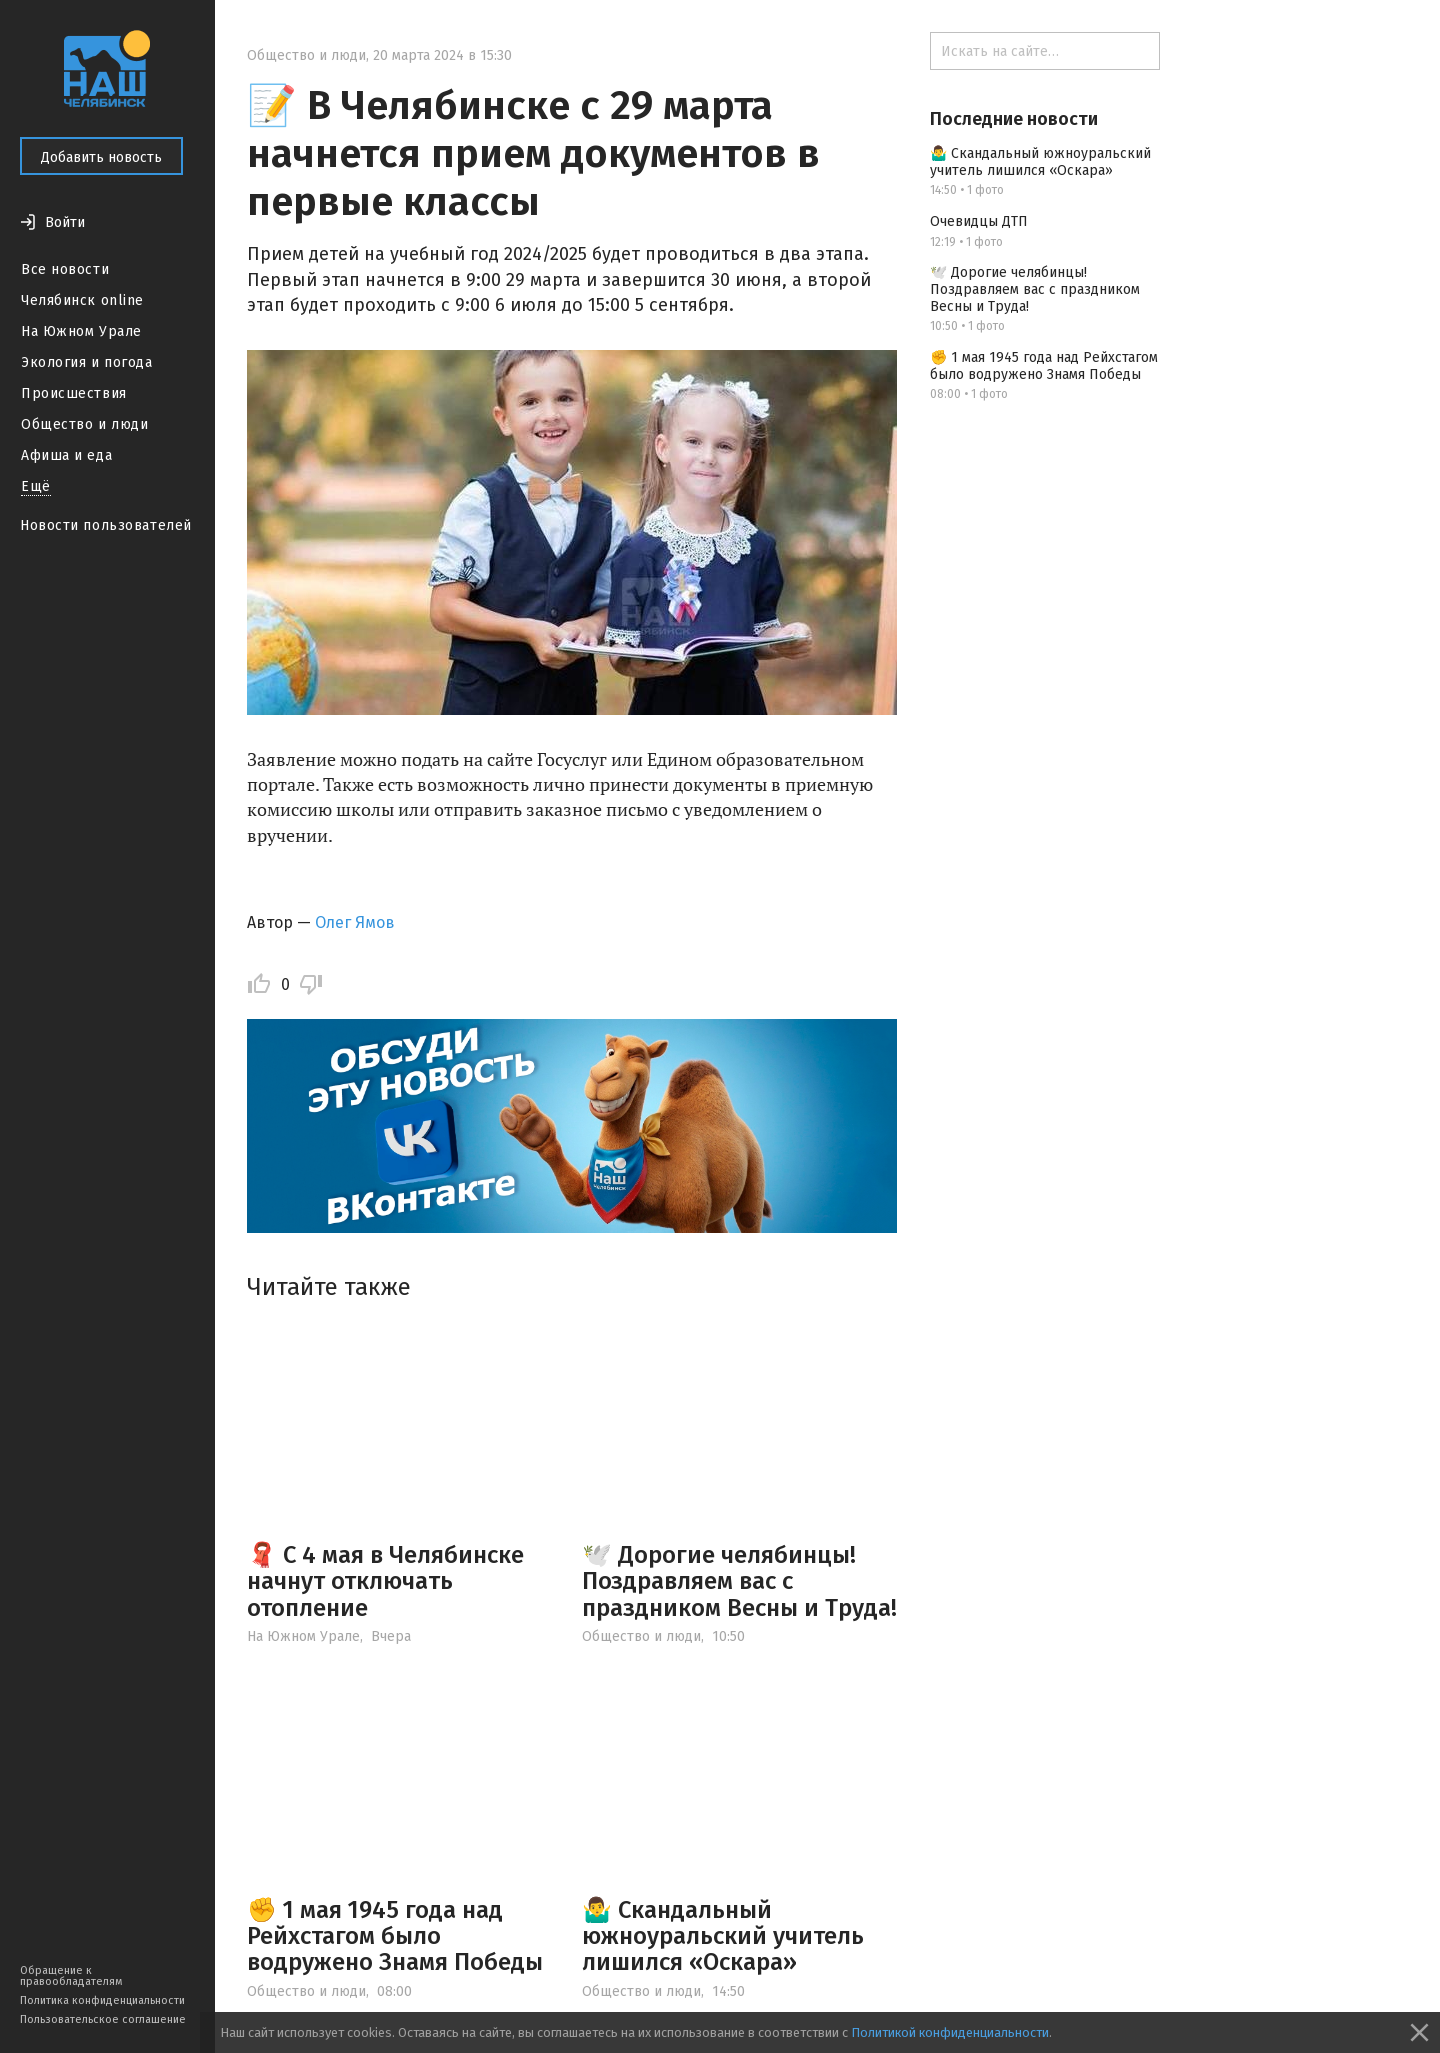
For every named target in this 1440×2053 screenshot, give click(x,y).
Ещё (36, 486)
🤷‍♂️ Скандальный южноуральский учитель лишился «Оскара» (723, 1936)
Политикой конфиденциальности (950, 2032)
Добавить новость (101, 157)
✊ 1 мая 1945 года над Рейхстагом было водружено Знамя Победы (395, 1936)
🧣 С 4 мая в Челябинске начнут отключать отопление (385, 1581)
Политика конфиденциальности (102, 2000)
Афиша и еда (66, 455)
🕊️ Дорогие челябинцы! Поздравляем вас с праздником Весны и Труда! (739, 1581)
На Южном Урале (81, 331)
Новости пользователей (106, 525)
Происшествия (74, 393)
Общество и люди (84, 424)
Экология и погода (87, 362)
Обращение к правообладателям (71, 1976)
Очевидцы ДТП (979, 221)
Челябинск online (82, 300)
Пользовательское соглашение (103, 2019)
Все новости (65, 269)
